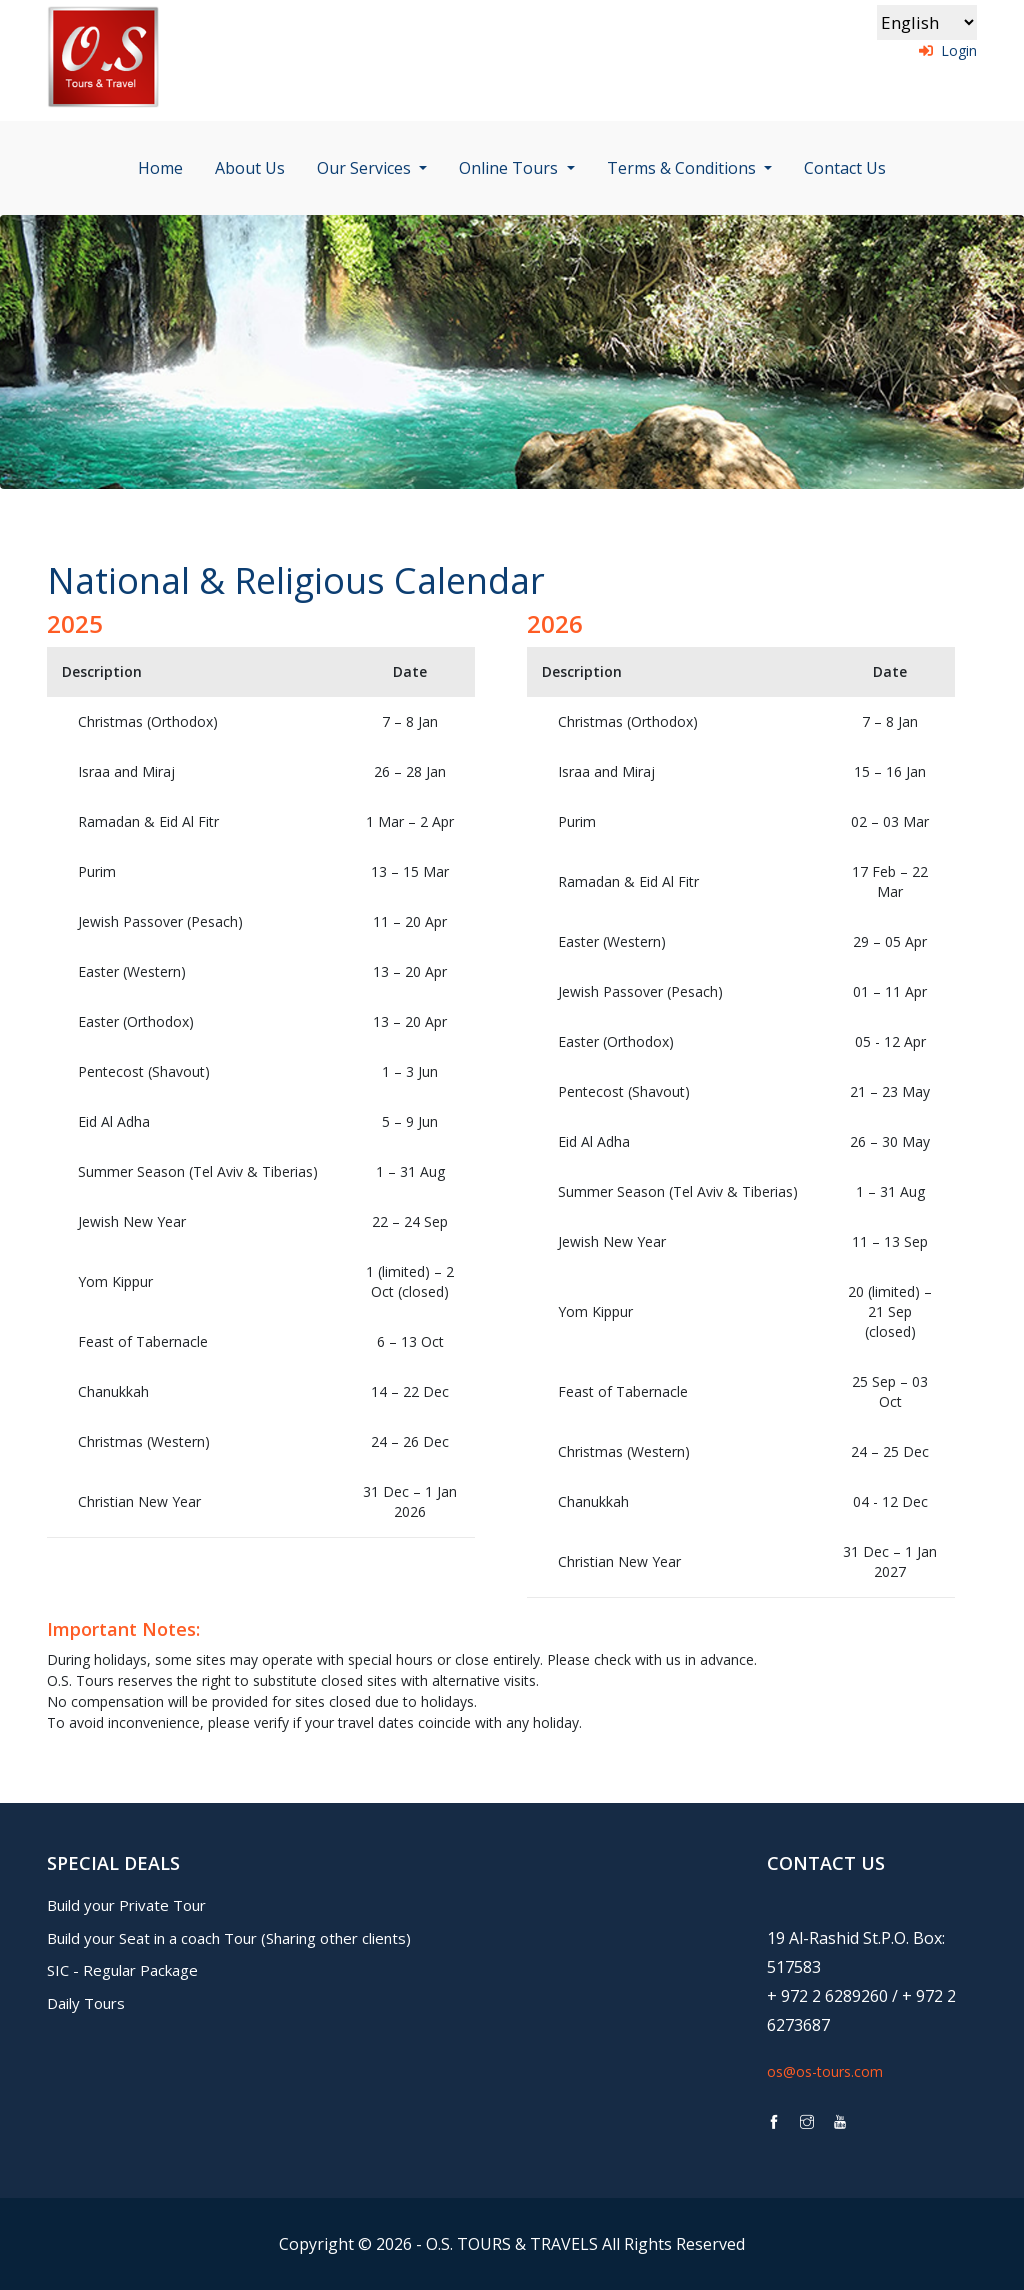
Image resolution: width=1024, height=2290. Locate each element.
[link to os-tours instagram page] (807, 2122)
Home (160, 168)
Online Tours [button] (510, 168)
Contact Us (845, 168)
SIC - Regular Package (122, 1970)
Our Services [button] (366, 168)
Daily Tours (86, 2003)
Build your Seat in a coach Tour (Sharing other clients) (229, 1938)
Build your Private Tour (126, 1905)
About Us (250, 168)
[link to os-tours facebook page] (774, 2122)
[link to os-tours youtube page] (840, 2122)
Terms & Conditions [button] (683, 168)
